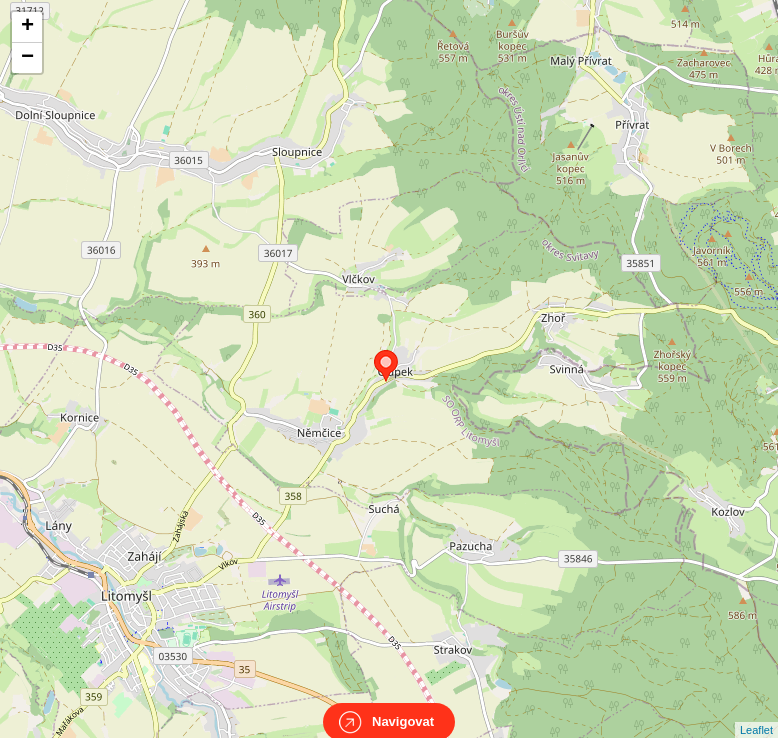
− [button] (27, 58)
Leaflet (756, 712)
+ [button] (27, 27)
